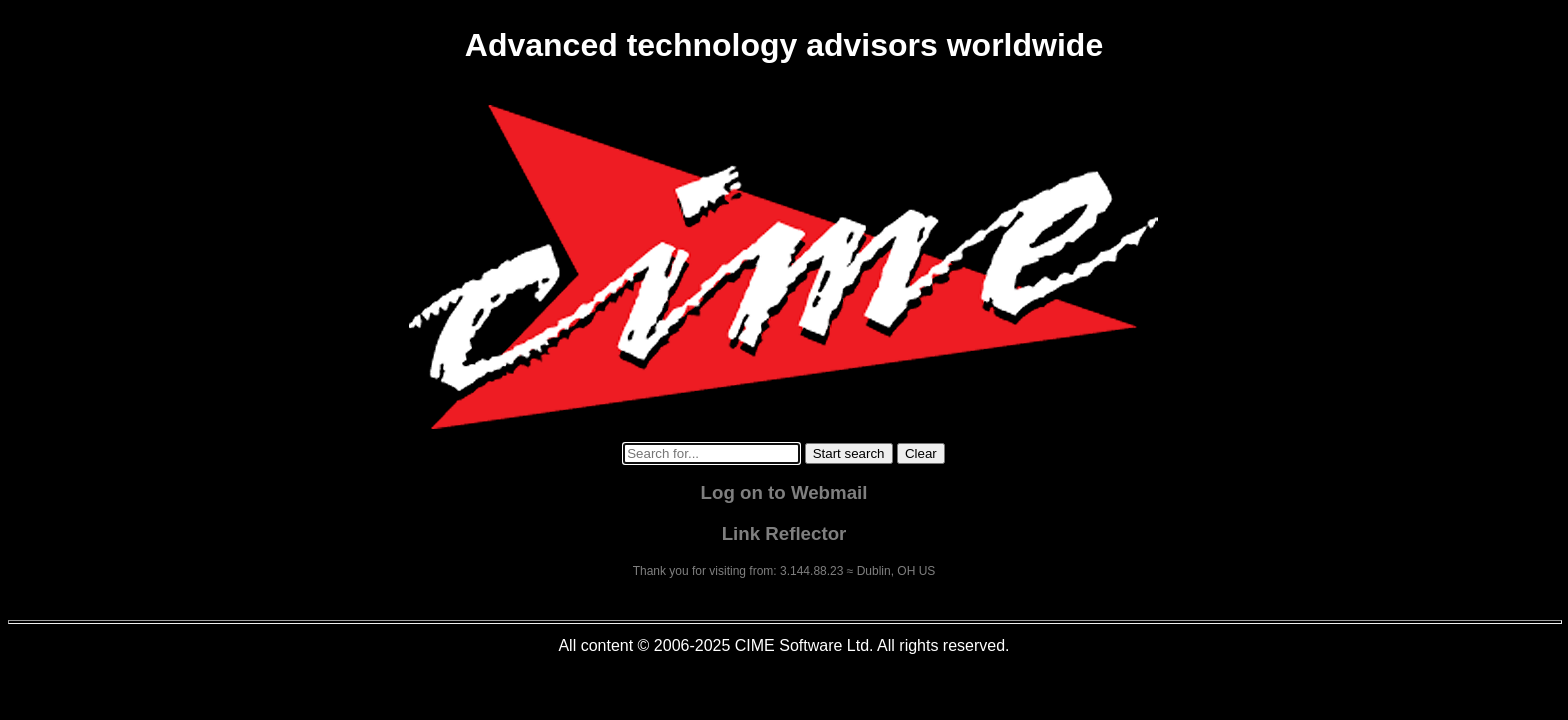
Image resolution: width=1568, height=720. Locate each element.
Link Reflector (784, 533)
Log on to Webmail (784, 492)
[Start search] (849, 453)
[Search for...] (711, 453)
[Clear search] (921, 453)
